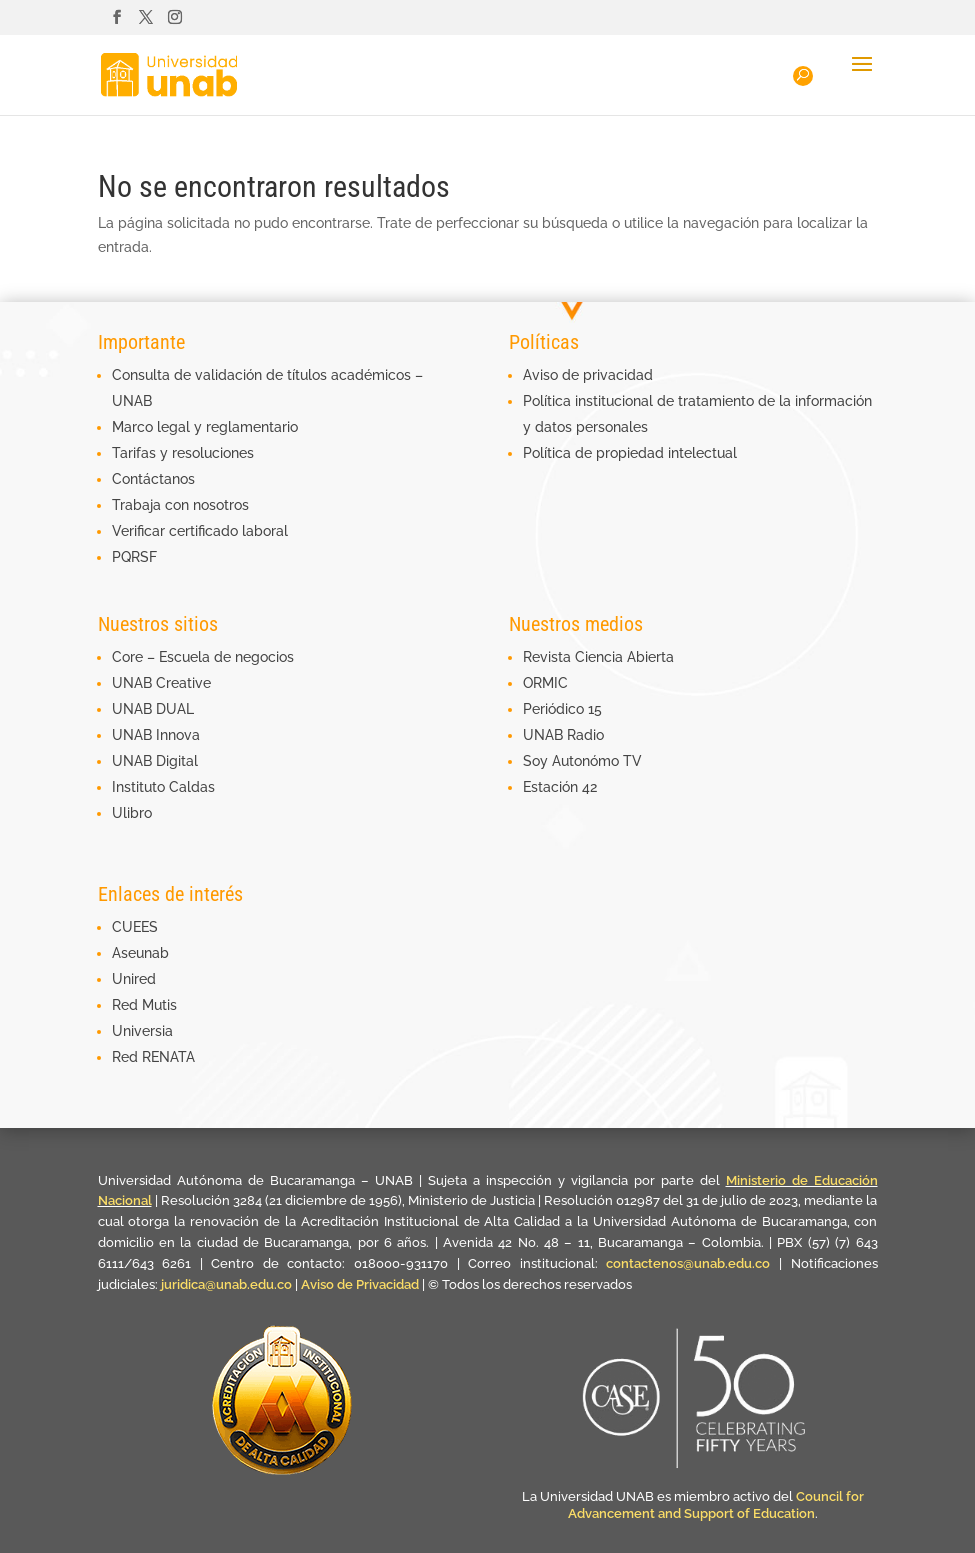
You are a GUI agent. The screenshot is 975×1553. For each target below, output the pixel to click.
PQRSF (134, 557)
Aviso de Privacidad (361, 1284)
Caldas (192, 787)
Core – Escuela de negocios (203, 657)
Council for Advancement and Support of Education (716, 1505)
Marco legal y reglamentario (205, 427)
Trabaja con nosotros (180, 505)
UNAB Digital (155, 761)
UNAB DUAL (153, 709)
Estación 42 (560, 787)
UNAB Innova (156, 735)
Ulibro (132, 813)
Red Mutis (144, 1005)
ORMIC (545, 683)
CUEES (135, 927)
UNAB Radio (563, 735)
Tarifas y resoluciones (183, 453)
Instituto (140, 787)
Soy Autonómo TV (582, 761)
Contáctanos (153, 479)
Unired (134, 979)
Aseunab (140, 953)
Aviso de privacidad (588, 375)
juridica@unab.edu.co (226, 1284)
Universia (142, 1031)
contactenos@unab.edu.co (688, 1263)
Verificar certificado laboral (200, 531)
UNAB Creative (161, 683)
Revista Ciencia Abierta (598, 657)
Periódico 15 (562, 709)
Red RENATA (153, 1057)
